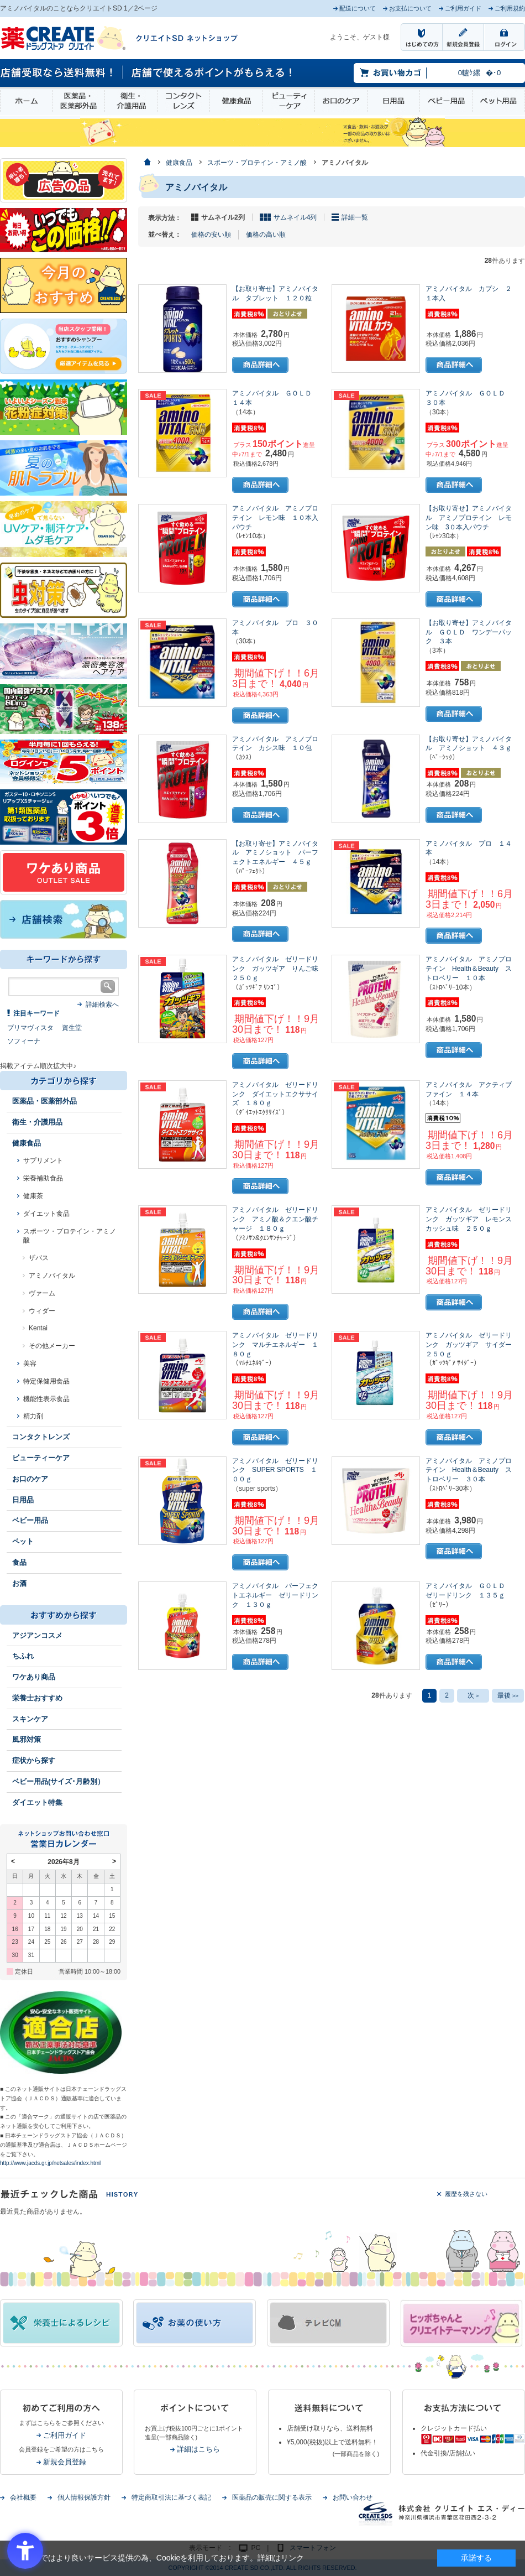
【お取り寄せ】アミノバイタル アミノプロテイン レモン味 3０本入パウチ (469, 517)
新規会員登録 (64, 2462)
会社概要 (23, 2497)
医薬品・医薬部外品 (78, 101)
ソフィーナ (23, 1041)
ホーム (26, 101)
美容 (29, 1363)
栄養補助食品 (43, 1178)
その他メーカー (52, 1346)
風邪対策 (26, 1739)
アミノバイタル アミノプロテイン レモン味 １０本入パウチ (275, 517)
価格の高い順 (266, 234)
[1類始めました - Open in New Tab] (63, 816)
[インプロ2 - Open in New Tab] (63, 346)
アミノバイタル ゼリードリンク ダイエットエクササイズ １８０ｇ (275, 1094)
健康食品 (236, 101)
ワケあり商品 (33, 1677)
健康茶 (33, 1196)
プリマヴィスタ (30, 1028)
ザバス (39, 1258)
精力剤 (33, 1416)
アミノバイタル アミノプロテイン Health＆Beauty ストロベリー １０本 (469, 968)
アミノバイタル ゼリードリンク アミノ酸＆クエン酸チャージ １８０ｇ (275, 1219)
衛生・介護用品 (131, 101)
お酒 (19, 1583)
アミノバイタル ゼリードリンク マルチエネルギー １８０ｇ (275, 1344)
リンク (292, 2557)
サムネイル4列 (295, 217)
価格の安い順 (211, 234)
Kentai (38, 1328)
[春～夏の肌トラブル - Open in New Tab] (63, 467)
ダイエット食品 (46, 1213)
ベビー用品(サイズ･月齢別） (58, 1781)
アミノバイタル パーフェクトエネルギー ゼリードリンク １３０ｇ (275, 1595)
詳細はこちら (198, 2449)
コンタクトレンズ (183, 101)
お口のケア (341, 101)
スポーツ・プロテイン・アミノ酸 (69, 1236)
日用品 (393, 101)
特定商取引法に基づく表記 (171, 2497)
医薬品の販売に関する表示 (272, 2497)
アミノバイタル (52, 1275)
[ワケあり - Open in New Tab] (63, 872)
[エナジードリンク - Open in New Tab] (63, 708)
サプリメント (43, 1160)
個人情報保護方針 (84, 2497)
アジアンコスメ (37, 1635)
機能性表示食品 (46, 1399)
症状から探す (33, 1760)
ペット (23, 1541)
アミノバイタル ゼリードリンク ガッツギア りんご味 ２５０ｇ (278, 968)
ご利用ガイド (64, 2435)
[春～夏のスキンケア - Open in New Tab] (63, 528)
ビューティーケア (288, 101)
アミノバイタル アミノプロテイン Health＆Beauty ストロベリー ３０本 (469, 1470)
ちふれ (23, 1656)
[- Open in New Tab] (63, 650)
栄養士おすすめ (37, 1698)
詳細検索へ (102, 1004)
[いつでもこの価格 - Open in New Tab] (63, 229)
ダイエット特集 (37, 1802)
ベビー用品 (446, 101)
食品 (19, 1562)
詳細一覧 (355, 217)
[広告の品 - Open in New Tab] (63, 180)
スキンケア (30, 1719)
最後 (507, 1695)
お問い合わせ (352, 2497)
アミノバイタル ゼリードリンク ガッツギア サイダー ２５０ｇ (472, 1344)
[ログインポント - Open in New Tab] (63, 761)
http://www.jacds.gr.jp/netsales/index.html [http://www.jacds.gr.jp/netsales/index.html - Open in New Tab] (50, 2163)
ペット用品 (498, 101)
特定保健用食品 (46, 1381)
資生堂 (72, 1028)
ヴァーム (42, 1293)
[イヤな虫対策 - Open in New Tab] (63, 590)
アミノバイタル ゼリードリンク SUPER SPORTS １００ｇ (275, 1470)
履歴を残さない (466, 2193)
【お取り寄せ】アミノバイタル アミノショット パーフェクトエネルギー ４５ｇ (275, 853)
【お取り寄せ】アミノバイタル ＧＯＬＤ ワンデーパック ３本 (469, 632)
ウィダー (42, 1311)
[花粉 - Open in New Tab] (63, 406)
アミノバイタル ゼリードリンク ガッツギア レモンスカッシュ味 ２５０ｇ (469, 1219)
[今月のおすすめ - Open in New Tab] (63, 285)
